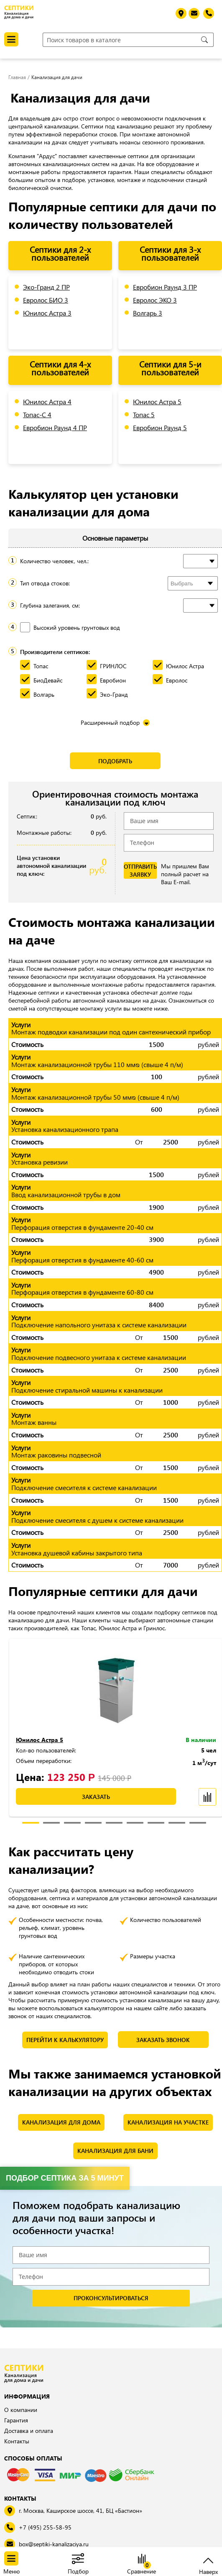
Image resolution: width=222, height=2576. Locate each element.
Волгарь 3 (147, 312)
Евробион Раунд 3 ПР (165, 286)
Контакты (16, 2441)
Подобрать (115, 761)
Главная (17, 77)
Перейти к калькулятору (65, 2040)
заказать (96, 1797)
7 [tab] (156, 1824)
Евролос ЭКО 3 (155, 299)
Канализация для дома (61, 2122)
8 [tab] (176, 1824)
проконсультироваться (111, 2298)
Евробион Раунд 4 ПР (55, 427)
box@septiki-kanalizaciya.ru (54, 2544)
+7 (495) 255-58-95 (45, 2527)
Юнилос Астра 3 (47, 312)
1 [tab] (30, 1824)
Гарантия (16, 2420)
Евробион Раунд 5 (160, 427)
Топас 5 (144, 414)
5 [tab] (114, 1824)
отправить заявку (140, 870)
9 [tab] (197, 1824)
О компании (20, 2410)
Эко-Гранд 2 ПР (46, 286)
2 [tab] (51, 1824)
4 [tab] (93, 1824)
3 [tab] (72, 1824)
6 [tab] (135, 1824)
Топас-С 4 (37, 414)
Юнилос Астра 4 (47, 401)
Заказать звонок (163, 2040)
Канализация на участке (168, 2122)
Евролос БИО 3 (45, 299)
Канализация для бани (115, 2151)
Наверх (208, 2571)
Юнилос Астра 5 (157, 401)
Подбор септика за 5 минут (65, 2178)
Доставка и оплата (28, 2431)
